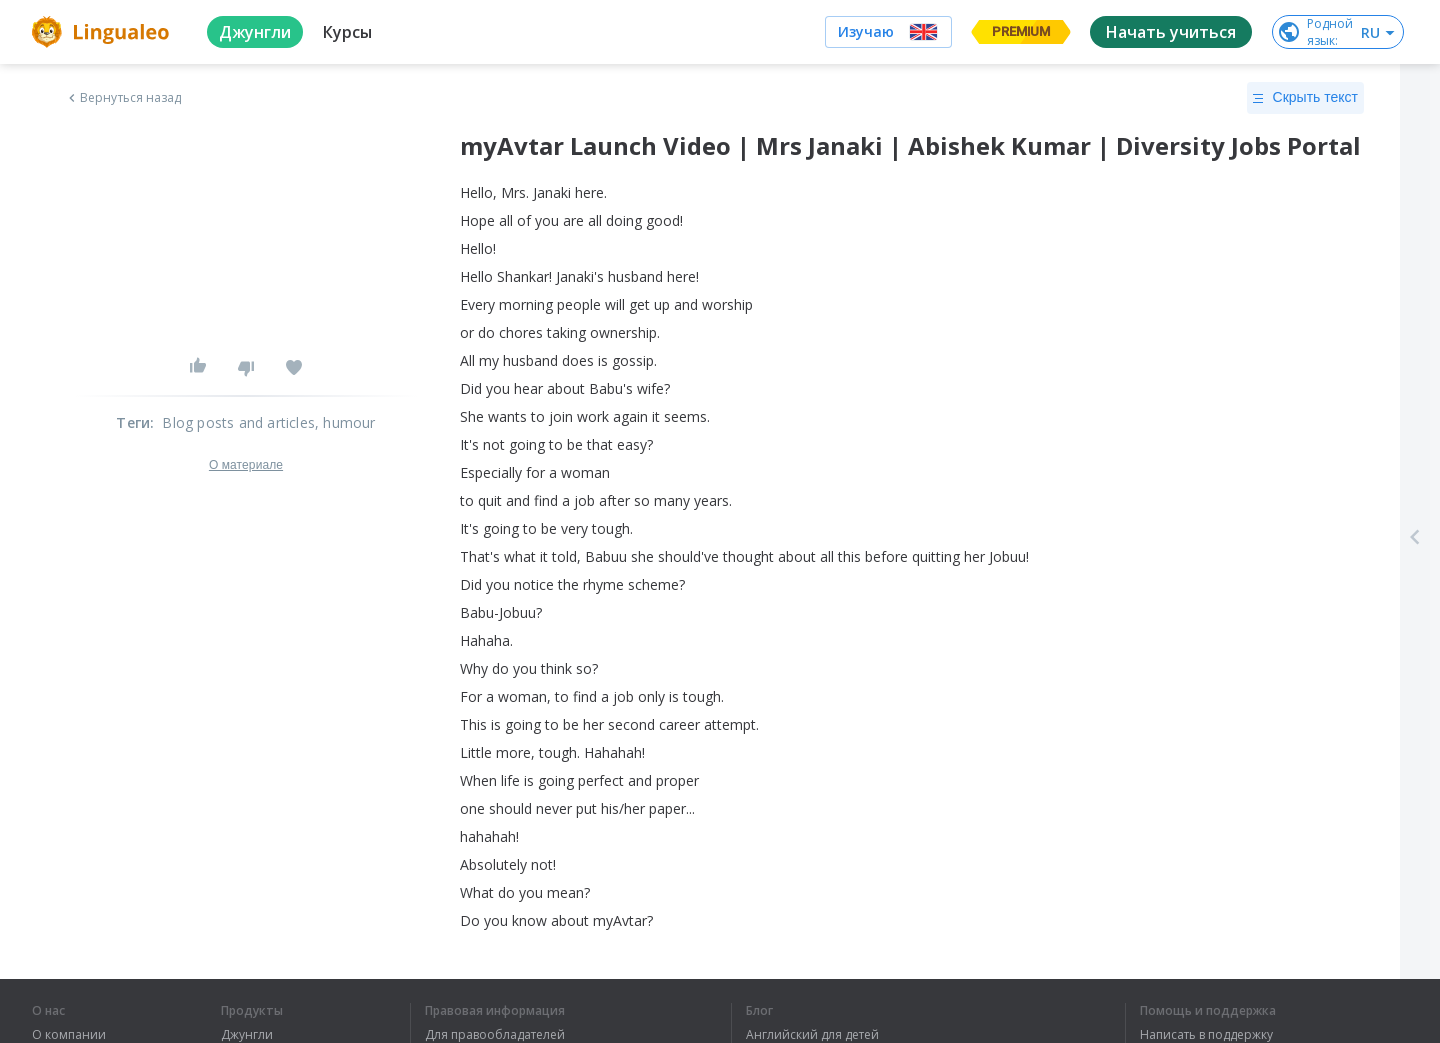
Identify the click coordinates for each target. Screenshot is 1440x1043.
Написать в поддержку (1206, 1035)
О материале (246, 465)
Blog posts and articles (238, 422)
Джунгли (247, 1035)
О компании (69, 1035)
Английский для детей (812, 1035)
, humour (345, 422)
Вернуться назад (123, 98)
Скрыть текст (1305, 98)
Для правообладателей (495, 1035)
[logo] (103, 32)
